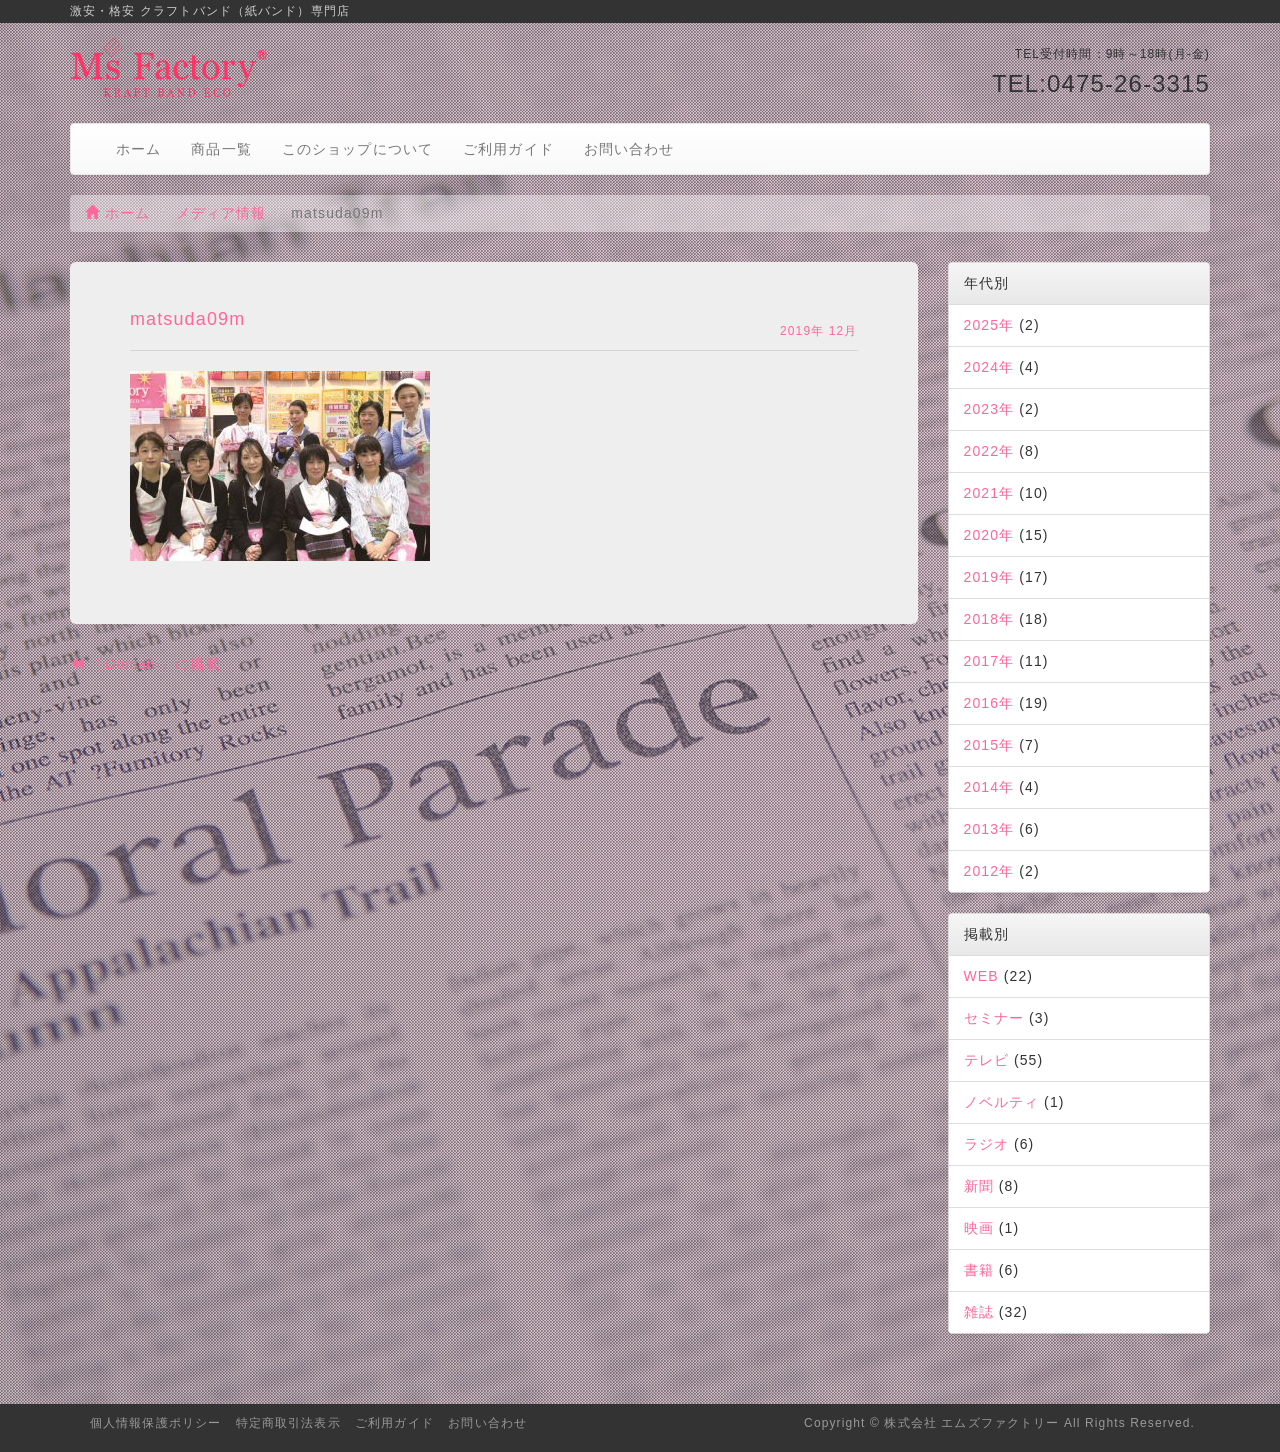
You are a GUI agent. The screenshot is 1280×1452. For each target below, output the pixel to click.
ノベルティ (1002, 1102)
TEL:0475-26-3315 (1101, 83)
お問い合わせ (629, 149)
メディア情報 (221, 213)
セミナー (994, 1018)
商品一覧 (221, 149)
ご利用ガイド (508, 149)
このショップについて (357, 149)
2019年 (989, 577)
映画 (979, 1228)
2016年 (989, 703)
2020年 (989, 535)
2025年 (989, 325)
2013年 (989, 829)
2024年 (989, 367)
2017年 (989, 661)
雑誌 (979, 1312)
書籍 (979, 1270)
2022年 (989, 451)
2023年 (989, 409)
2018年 (989, 619)
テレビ (986, 1060)
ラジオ (986, 1144)
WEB (981, 976)
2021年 (989, 493)
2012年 (989, 871)
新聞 (979, 1186)
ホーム (138, 149)
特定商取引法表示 (288, 1423)
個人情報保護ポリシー (155, 1423)
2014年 (989, 787)
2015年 (989, 745)
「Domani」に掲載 (145, 664)
